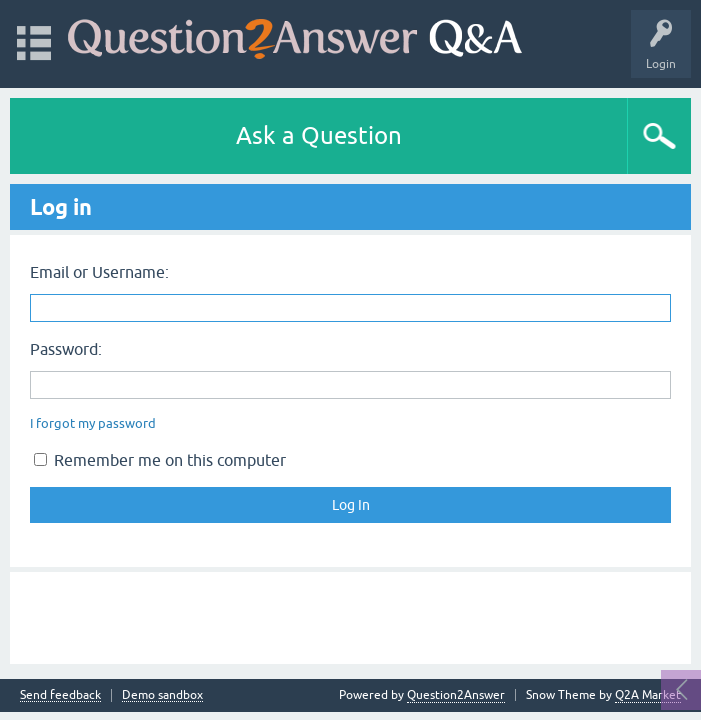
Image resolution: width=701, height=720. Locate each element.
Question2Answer (456, 695)
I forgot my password (93, 423)
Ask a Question (319, 135)
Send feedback (60, 695)
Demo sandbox (162, 695)
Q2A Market (648, 695)
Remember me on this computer (160, 460)
